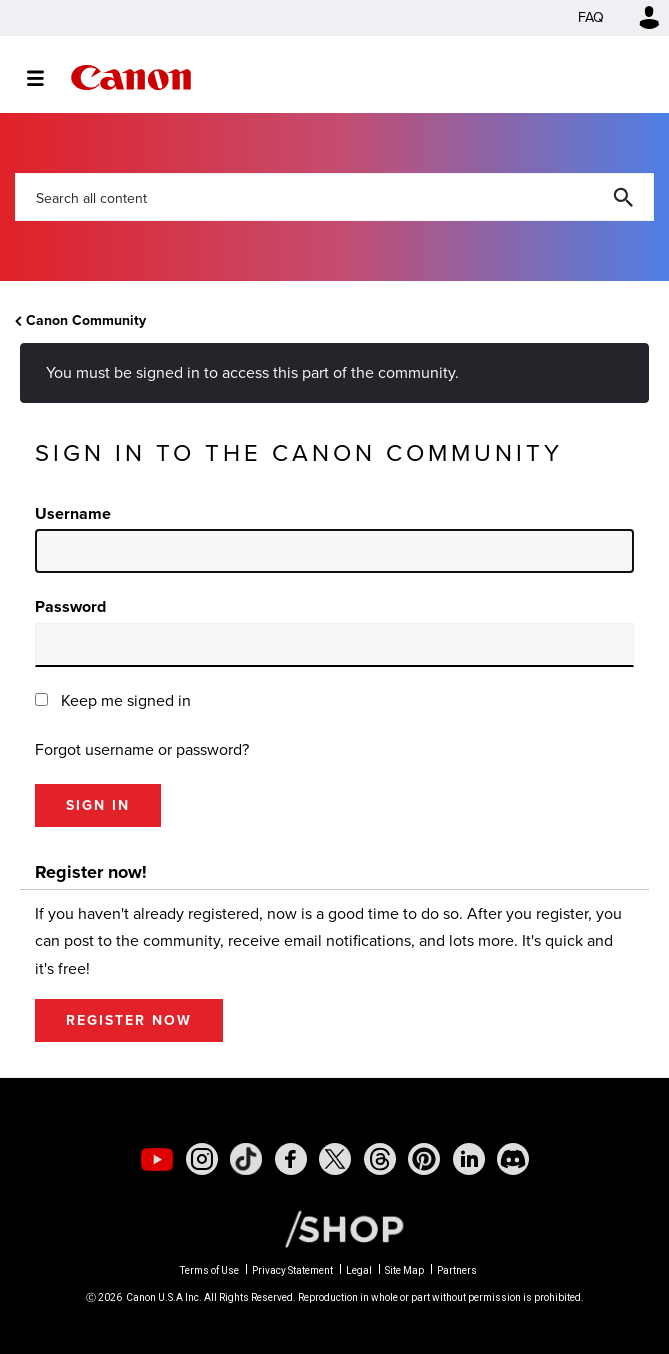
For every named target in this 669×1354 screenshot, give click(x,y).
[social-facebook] (291, 1159)
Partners (457, 1270)
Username (73, 513)
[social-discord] (513, 1159)
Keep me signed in (126, 700)
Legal (359, 1270)
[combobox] (334, 197)
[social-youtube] (157, 1159)
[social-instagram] (202, 1159)
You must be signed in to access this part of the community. (252, 372)
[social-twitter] (335, 1159)
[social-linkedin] (469, 1159)
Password (70, 606)
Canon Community (131, 77)
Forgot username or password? (142, 749)
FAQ (591, 17)
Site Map (404, 1270)
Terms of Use (209, 1270)
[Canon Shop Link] (334, 1228)
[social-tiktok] (246, 1159)
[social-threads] (380, 1159)
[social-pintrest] (424, 1159)
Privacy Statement (292, 1270)
